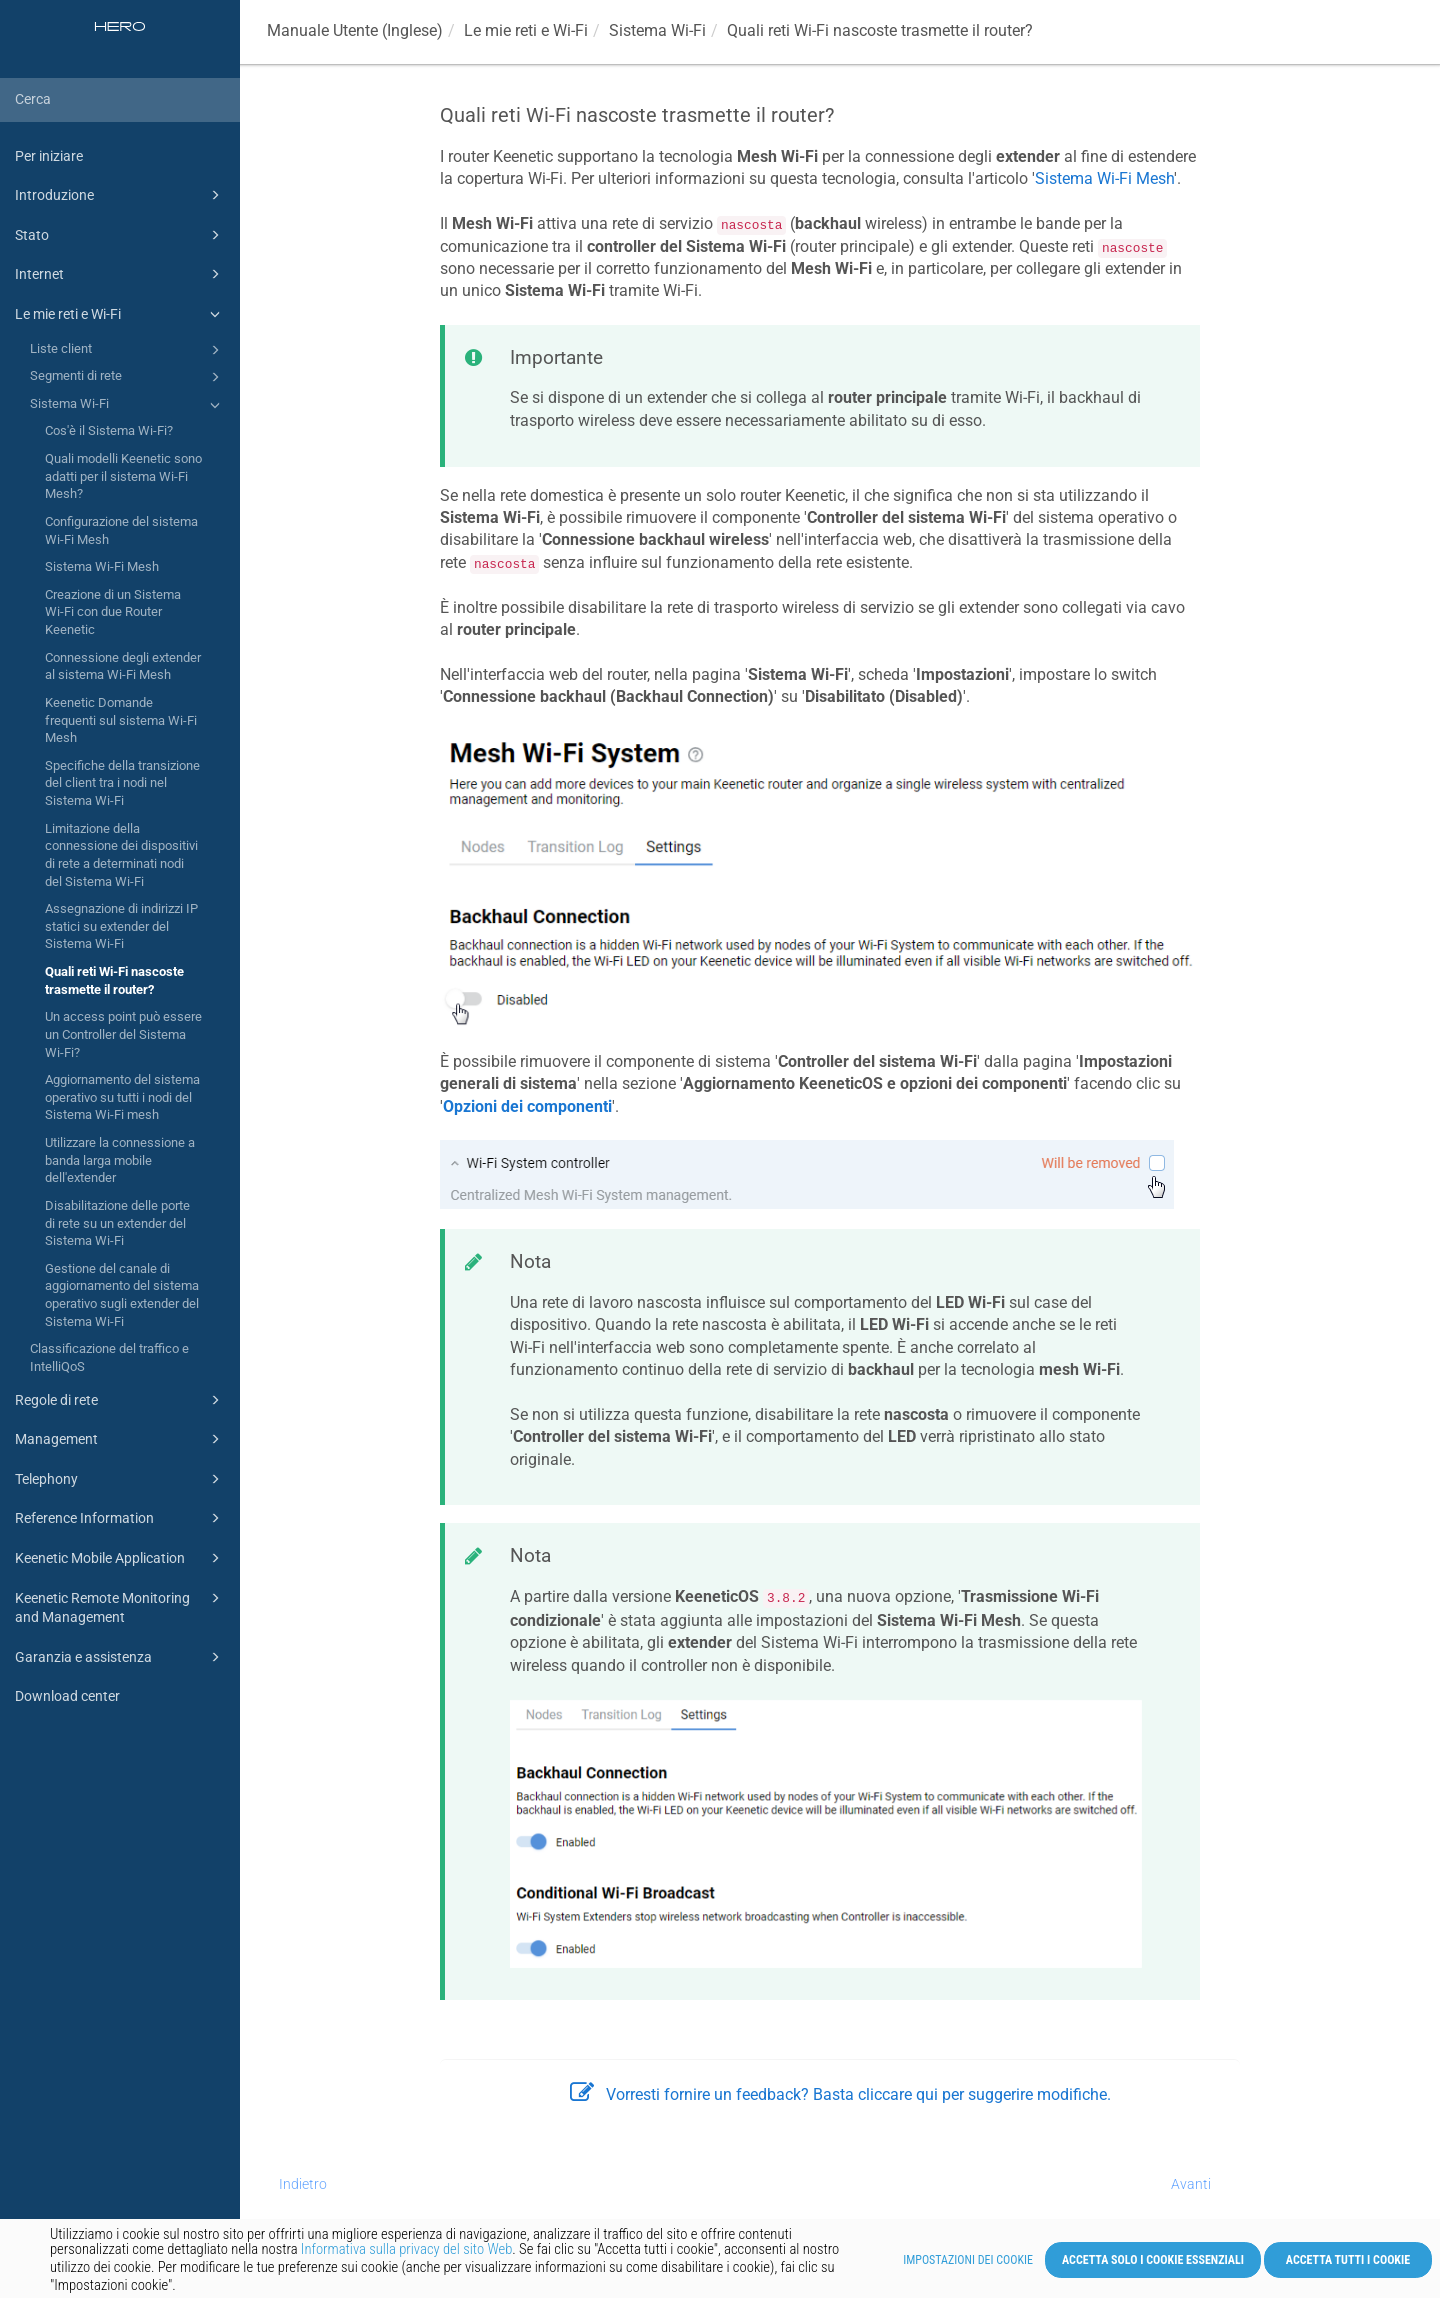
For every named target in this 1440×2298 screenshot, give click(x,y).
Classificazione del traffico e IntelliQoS (109, 1357)
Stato (120, 235)
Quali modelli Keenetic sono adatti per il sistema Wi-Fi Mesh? (123, 476)
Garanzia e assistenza (120, 1657)
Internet (120, 274)
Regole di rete (120, 1400)
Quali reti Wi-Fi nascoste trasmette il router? (114, 980)
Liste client (128, 350)
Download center (67, 1696)
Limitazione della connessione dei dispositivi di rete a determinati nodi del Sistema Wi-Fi (121, 855)
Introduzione (120, 195)
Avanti (1191, 2184)
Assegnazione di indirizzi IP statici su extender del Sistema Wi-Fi (121, 926)
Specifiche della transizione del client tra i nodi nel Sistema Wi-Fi (122, 783)
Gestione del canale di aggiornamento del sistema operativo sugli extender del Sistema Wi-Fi (122, 1295)
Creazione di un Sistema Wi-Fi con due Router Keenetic (113, 612)
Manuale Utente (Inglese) (355, 30)
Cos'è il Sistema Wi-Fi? (109, 430)
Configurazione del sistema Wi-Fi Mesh (121, 530)
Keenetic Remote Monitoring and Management (120, 1606)
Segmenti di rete (128, 377)
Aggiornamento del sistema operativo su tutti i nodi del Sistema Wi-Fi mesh (122, 1097)
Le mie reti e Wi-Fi (120, 314)
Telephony (120, 1479)
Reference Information (120, 1518)
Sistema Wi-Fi (128, 405)
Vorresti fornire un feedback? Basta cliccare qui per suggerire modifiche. (840, 2094)
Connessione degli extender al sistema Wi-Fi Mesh (123, 666)
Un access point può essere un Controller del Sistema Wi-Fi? (123, 1034)
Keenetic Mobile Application (120, 1558)
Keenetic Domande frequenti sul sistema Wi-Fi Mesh (121, 720)
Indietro (303, 2184)
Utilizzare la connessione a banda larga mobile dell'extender (120, 1160)
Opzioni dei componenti (527, 1106)
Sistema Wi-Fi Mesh (102, 566)
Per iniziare (49, 156)
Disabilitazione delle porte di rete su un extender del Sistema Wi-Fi (117, 1223)
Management (120, 1439)
